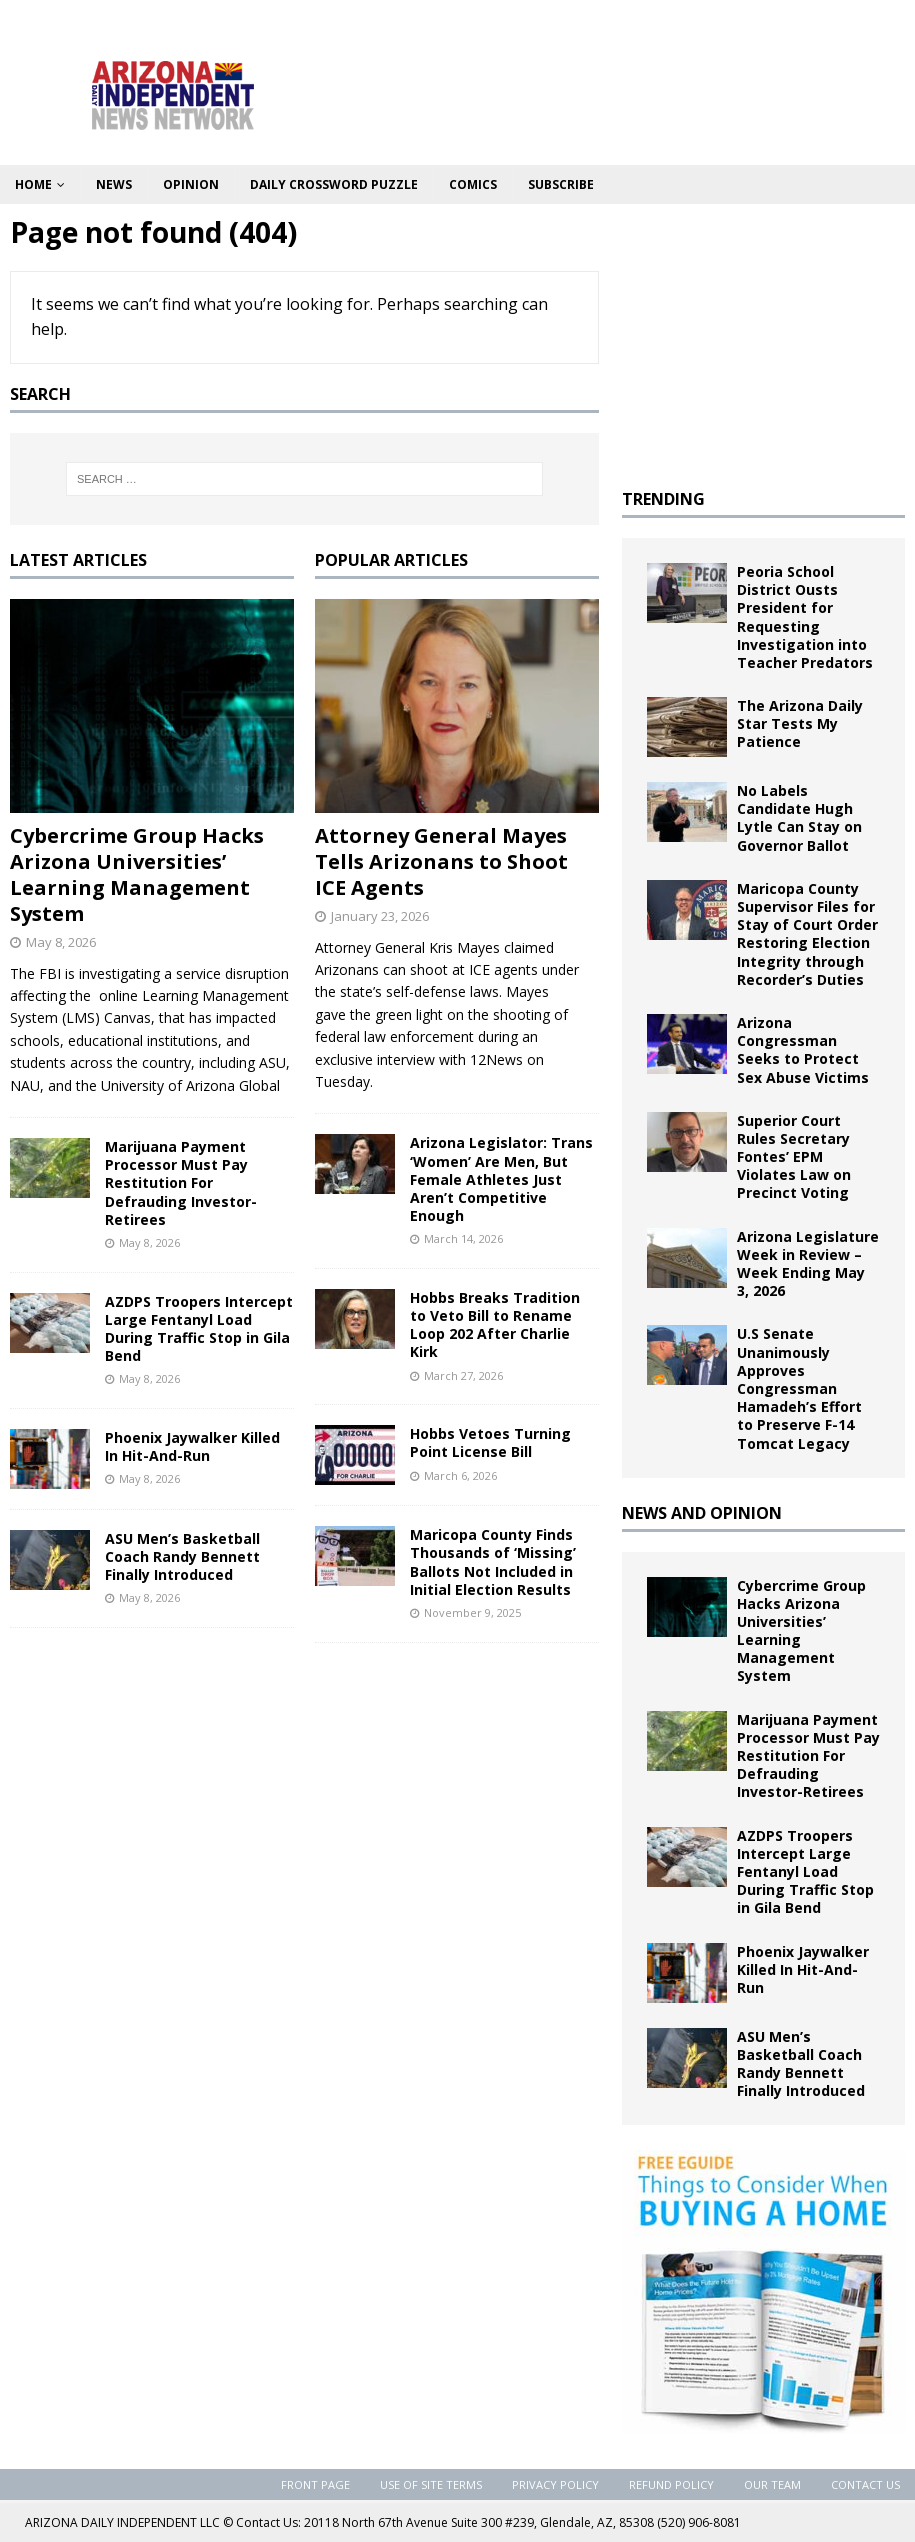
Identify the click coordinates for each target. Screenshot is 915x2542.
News (114, 184)
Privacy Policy (555, 2484)
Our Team (772, 2484)
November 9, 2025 (472, 1612)
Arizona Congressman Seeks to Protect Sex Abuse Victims (803, 1050)
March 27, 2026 (463, 1375)
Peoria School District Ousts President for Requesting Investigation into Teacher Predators (805, 617)
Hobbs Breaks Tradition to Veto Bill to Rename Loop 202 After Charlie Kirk (495, 1325)
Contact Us (865, 2484)
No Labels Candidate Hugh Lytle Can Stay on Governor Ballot (799, 818)
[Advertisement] (763, 339)
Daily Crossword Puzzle (334, 184)
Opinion (191, 184)
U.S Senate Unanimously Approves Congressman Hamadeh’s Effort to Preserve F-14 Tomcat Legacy (799, 1388)
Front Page (315, 2484)
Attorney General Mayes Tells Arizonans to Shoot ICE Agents (441, 861)
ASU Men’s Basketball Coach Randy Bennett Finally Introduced (182, 1556)
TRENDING (663, 499)
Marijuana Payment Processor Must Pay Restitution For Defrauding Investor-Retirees (181, 1183)
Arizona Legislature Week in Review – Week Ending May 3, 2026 (808, 1264)
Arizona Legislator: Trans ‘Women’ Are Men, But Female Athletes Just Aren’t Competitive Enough (501, 1179)
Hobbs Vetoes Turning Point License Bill (490, 1442)
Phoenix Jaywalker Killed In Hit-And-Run (192, 1446)
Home (33, 184)
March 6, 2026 (460, 1475)
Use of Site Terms (431, 2484)
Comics (473, 184)
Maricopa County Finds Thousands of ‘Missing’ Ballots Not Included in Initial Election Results (493, 1562)
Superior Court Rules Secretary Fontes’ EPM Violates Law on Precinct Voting (794, 1157)
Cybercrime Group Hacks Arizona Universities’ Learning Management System (137, 874)
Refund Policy (671, 2484)
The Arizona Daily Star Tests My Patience (800, 723)
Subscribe (561, 184)
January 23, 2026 (380, 916)
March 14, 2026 (463, 1238)
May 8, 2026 (61, 942)
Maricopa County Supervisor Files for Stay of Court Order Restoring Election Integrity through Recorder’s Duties (807, 934)
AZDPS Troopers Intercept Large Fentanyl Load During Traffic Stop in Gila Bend (199, 1329)
